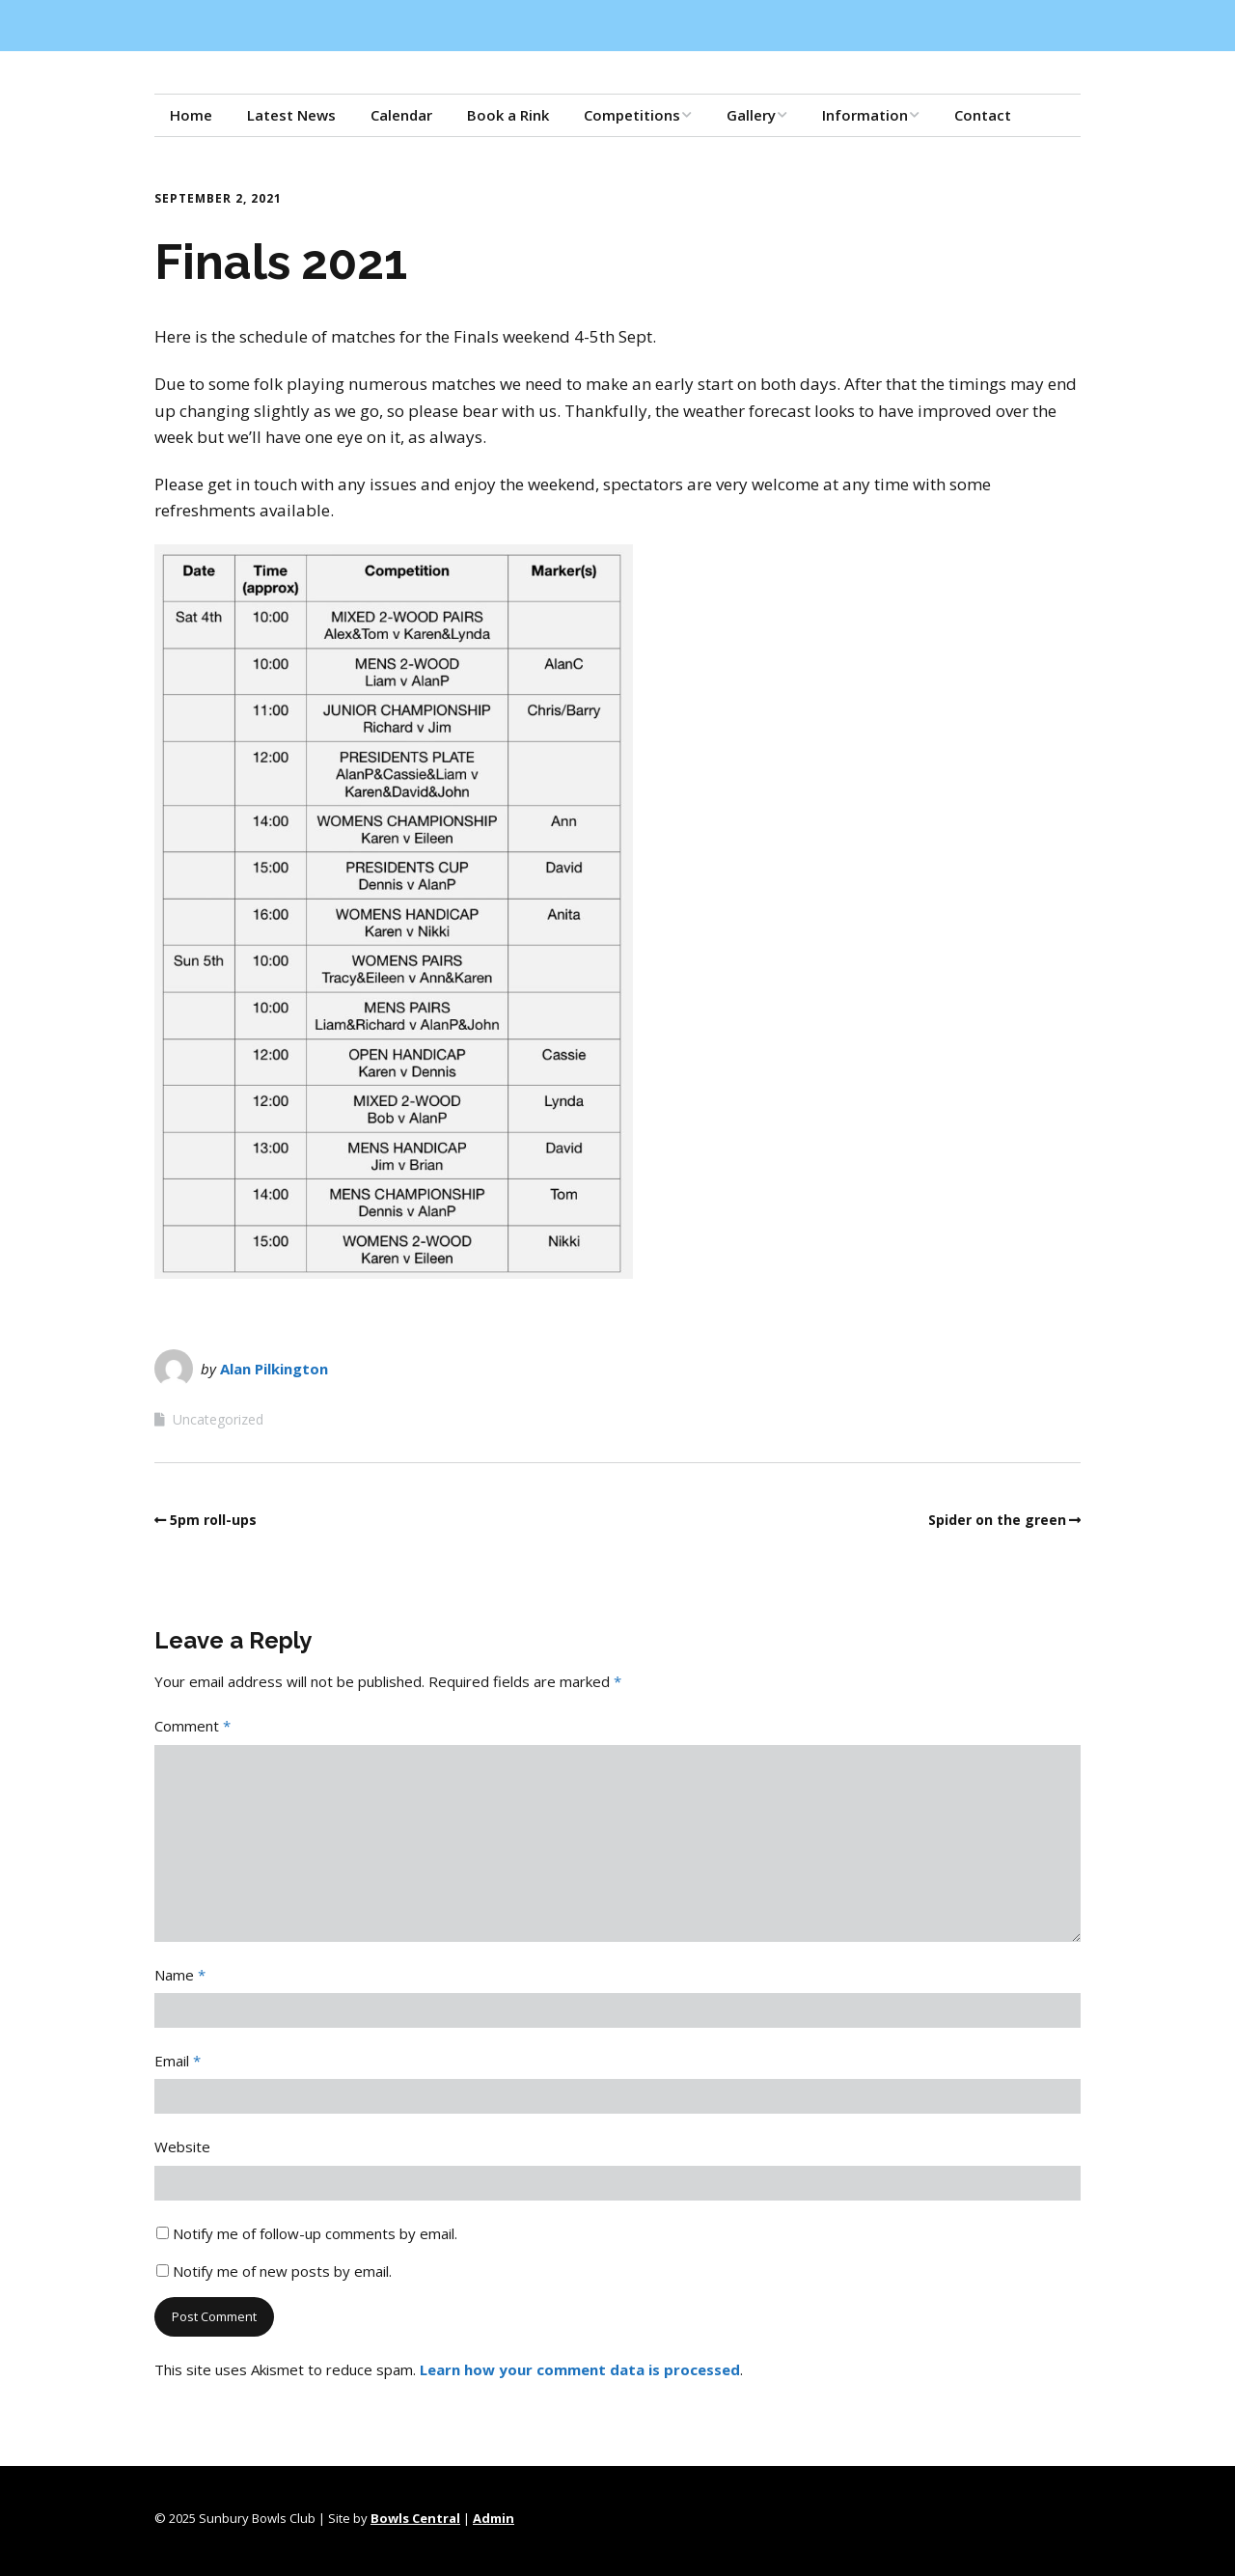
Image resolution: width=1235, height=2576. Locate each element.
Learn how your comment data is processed (580, 2369)
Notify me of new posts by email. (282, 2271)
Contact (982, 115)
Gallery (751, 115)
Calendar (401, 115)
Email (177, 2060)
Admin (493, 2518)
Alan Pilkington (274, 1368)
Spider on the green (997, 1519)
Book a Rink (508, 115)
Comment (192, 1725)
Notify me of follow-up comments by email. (315, 2233)
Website (182, 2146)
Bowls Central (415, 2518)
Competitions (632, 115)
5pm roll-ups (213, 1519)
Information (865, 115)
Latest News (291, 115)
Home (191, 115)
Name (180, 1974)
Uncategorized (218, 1419)
